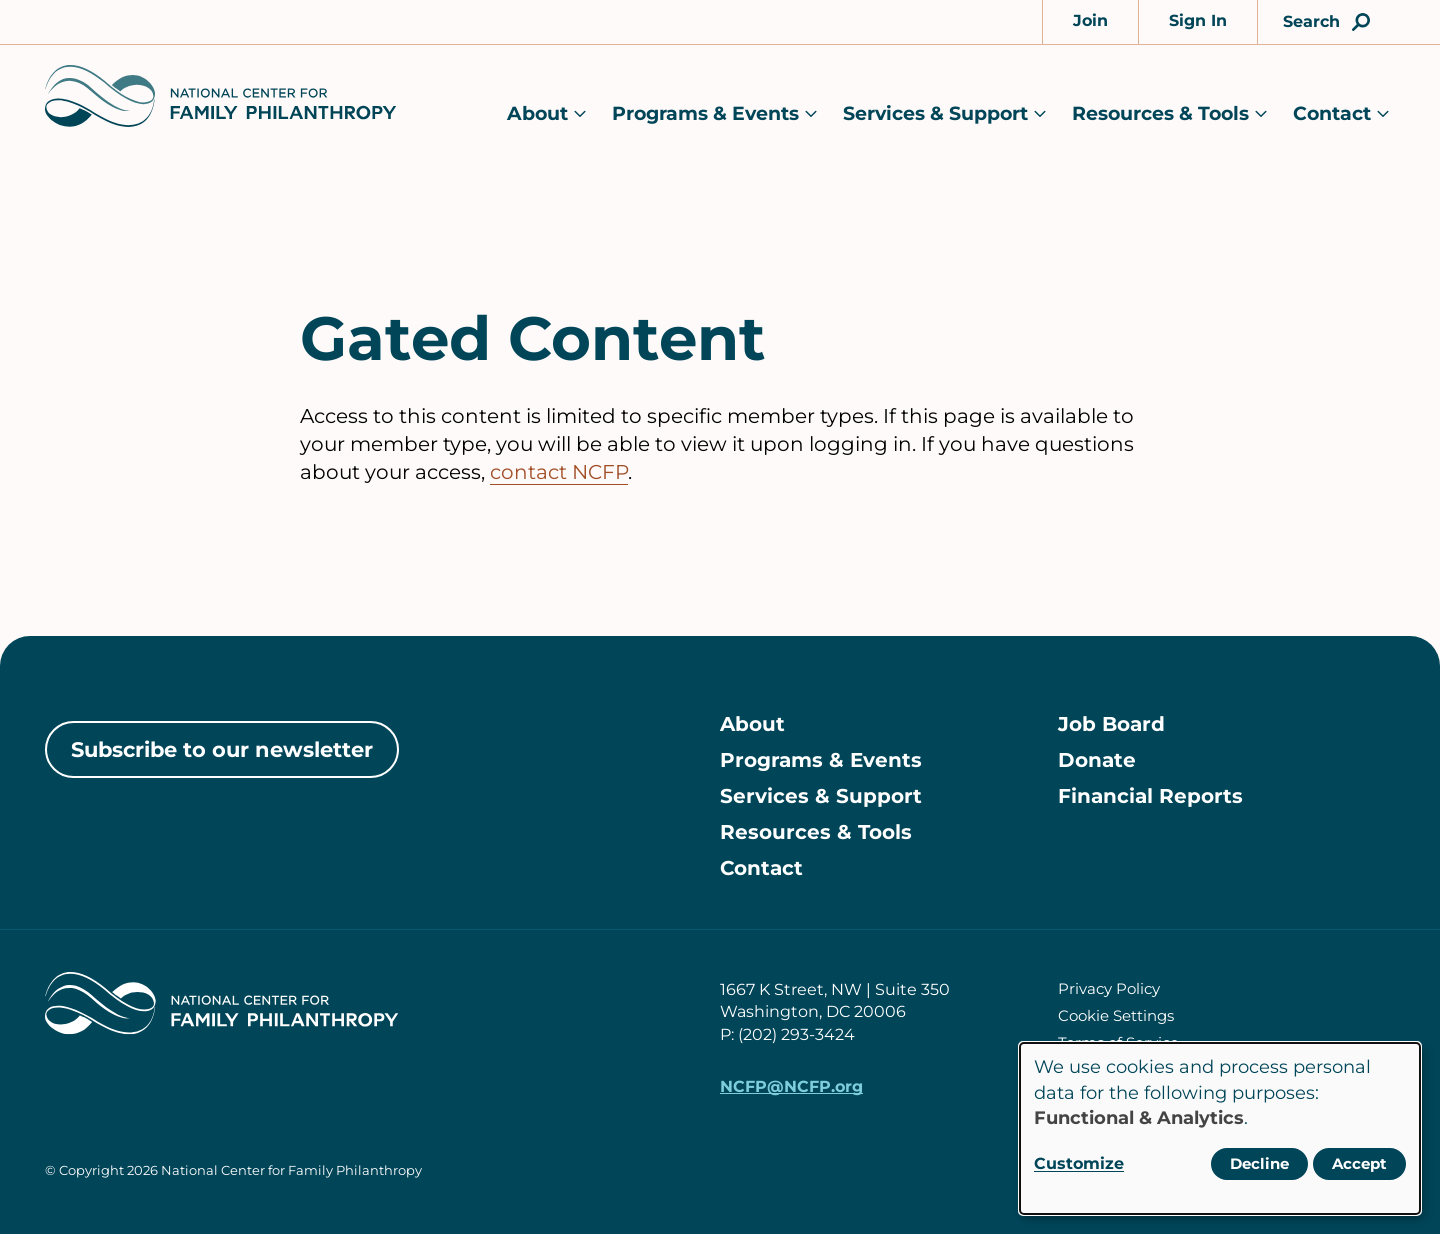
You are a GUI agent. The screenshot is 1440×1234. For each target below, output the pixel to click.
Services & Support (935, 113)
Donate (1097, 760)
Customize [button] (1079, 1163)
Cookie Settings (1116, 1015)
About (537, 113)
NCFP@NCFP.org (791, 1086)
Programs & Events (705, 113)
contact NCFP (559, 472)
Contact (1332, 113)
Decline (1259, 1163)
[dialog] (1220, 1128)
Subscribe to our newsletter (222, 749)
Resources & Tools (1160, 113)
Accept (1359, 1163)
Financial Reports (1150, 796)
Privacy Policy (1109, 988)
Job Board (1111, 724)
